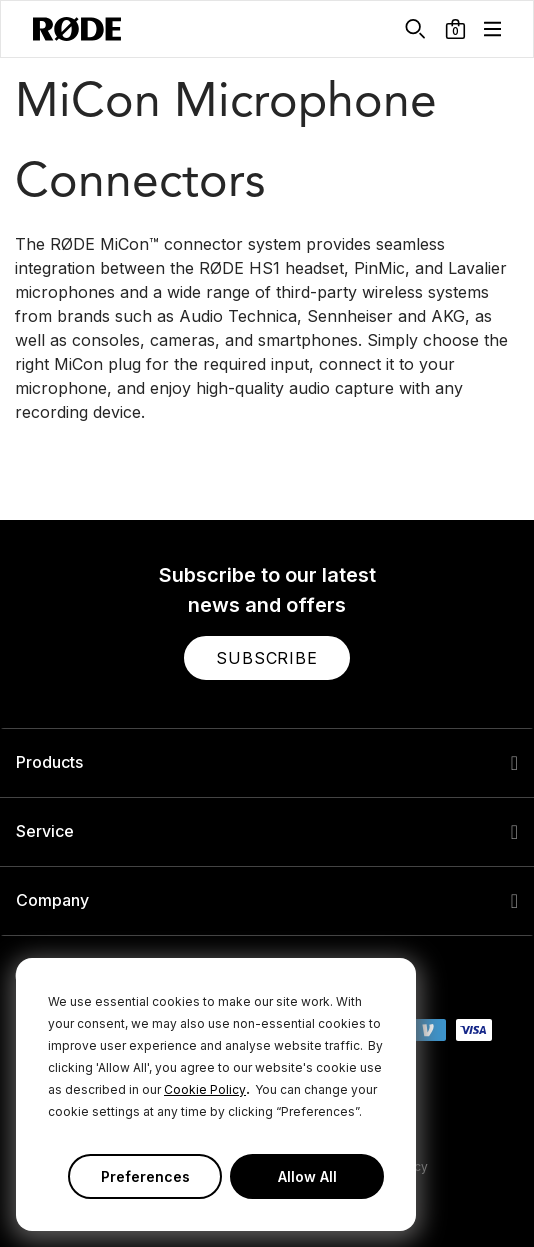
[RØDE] (77, 29)
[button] (455, 29)
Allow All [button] (307, 1176)
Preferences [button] (145, 1176)
